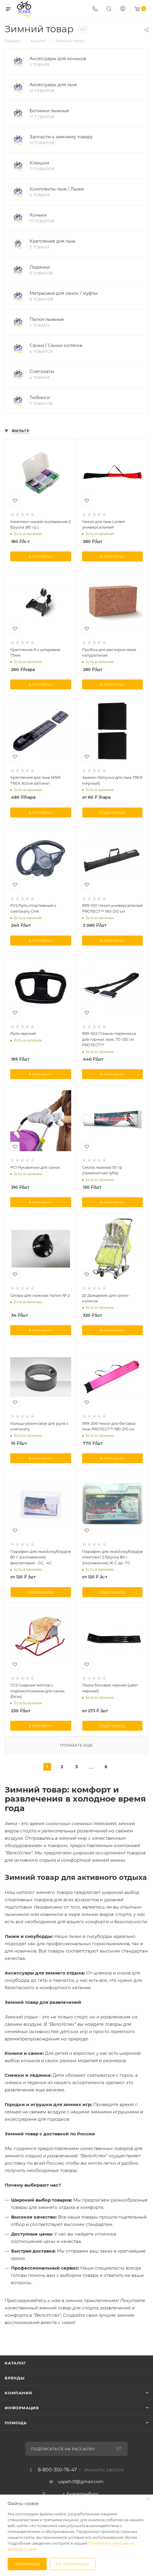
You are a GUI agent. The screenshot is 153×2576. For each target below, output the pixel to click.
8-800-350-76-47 (57, 2470)
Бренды (15, 2378)
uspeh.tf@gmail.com (80, 2481)
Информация (22, 2407)
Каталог (15, 2363)
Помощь (16, 2422)
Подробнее (112, 812)
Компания (18, 2393)
